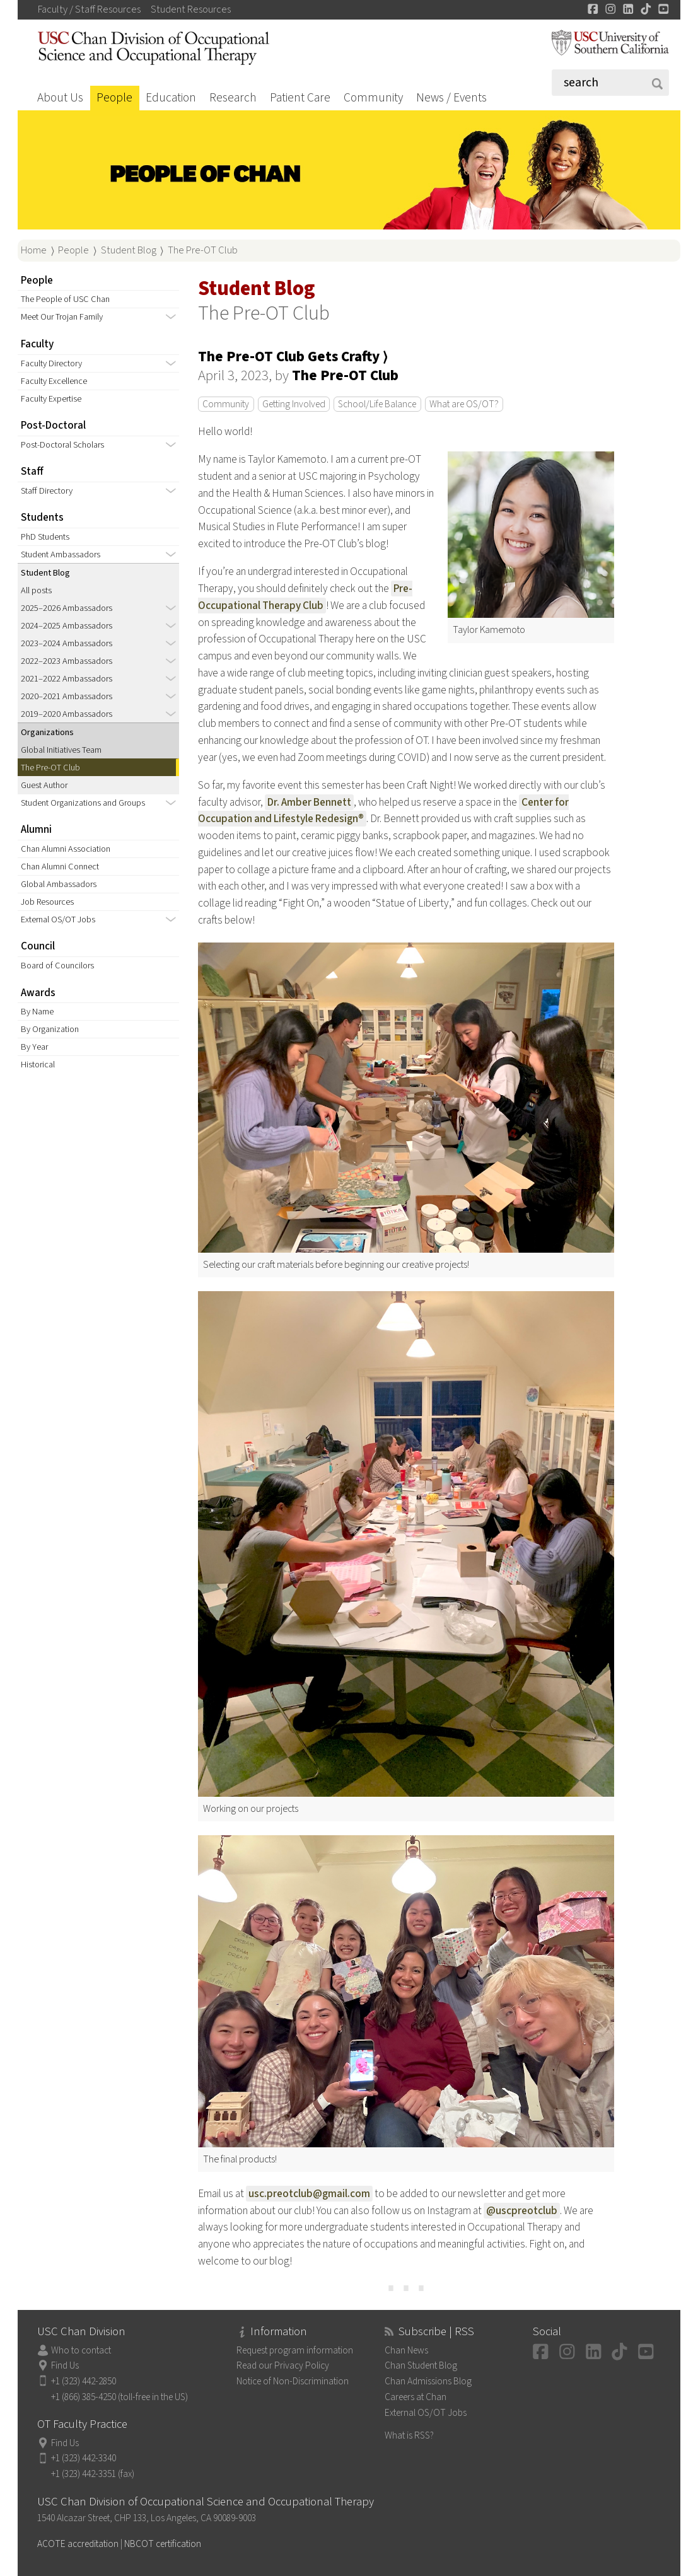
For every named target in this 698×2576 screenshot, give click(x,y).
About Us (60, 98)
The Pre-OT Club (203, 250)
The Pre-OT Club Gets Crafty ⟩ (293, 356)
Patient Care (300, 98)
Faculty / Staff (89, 9)
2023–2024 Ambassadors (66, 643)
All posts (36, 590)
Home (34, 250)
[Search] (610, 82)
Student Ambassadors (60, 554)
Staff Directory (47, 490)
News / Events (451, 98)
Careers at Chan (415, 2397)
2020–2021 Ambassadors (66, 696)
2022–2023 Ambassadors (66, 661)
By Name (37, 1011)
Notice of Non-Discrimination (292, 2381)
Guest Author (44, 785)
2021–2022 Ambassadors (66, 678)
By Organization (50, 1029)
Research (233, 98)
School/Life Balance (377, 404)
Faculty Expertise (51, 398)
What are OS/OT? (464, 404)
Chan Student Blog (421, 2365)
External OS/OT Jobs (58, 919)
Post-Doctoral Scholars (62, 444)
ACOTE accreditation (78, 2544)
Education (171, 98)
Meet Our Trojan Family (62, 316)
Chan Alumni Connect (60, 866)
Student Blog (128, 250)
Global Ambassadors (58, 884)
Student (191, 9)
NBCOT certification (162, 2544)
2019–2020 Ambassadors (66, 714)
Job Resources (47, 901)
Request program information (294, 2350)
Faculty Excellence (54, 381)
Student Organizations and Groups (83, 802)
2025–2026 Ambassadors (66, 608)
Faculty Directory (51, 363)
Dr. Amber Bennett (309, 802)
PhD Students (45, 536)
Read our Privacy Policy (282, 2365)
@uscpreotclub (521, 2211)
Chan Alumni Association (65, 849)
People (114, 98)
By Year (34, 1046)
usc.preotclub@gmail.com (309, 2194)
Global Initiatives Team (61, 750)
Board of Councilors (57, 965)
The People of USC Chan (65, 299)
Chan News (406, 2350)
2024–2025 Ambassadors (66, 625)
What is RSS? (409, 2435)
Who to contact (81, 2350)
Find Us (65, 2365)
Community (373, 98)
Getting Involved (293, 404)
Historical (38, 1064)
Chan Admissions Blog (428, 2381)
